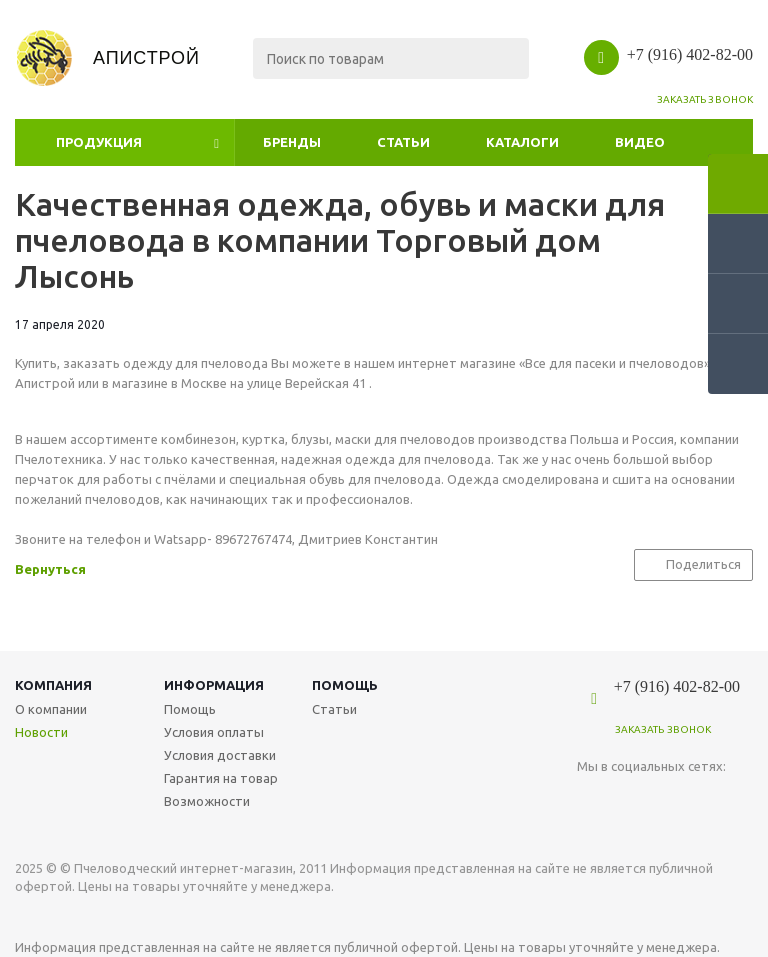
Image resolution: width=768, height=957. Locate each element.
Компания (53, 685)
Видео (640, 142)
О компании (51, 709)
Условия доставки (220, 755)
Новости (41, 732)
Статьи (403, 142)
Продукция (99, 142)
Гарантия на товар (221, 778)
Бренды (292, 142)
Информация (214, 685)
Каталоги (522, 142)
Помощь (345, 685)
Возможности (207, 801)
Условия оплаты (214, 732)
